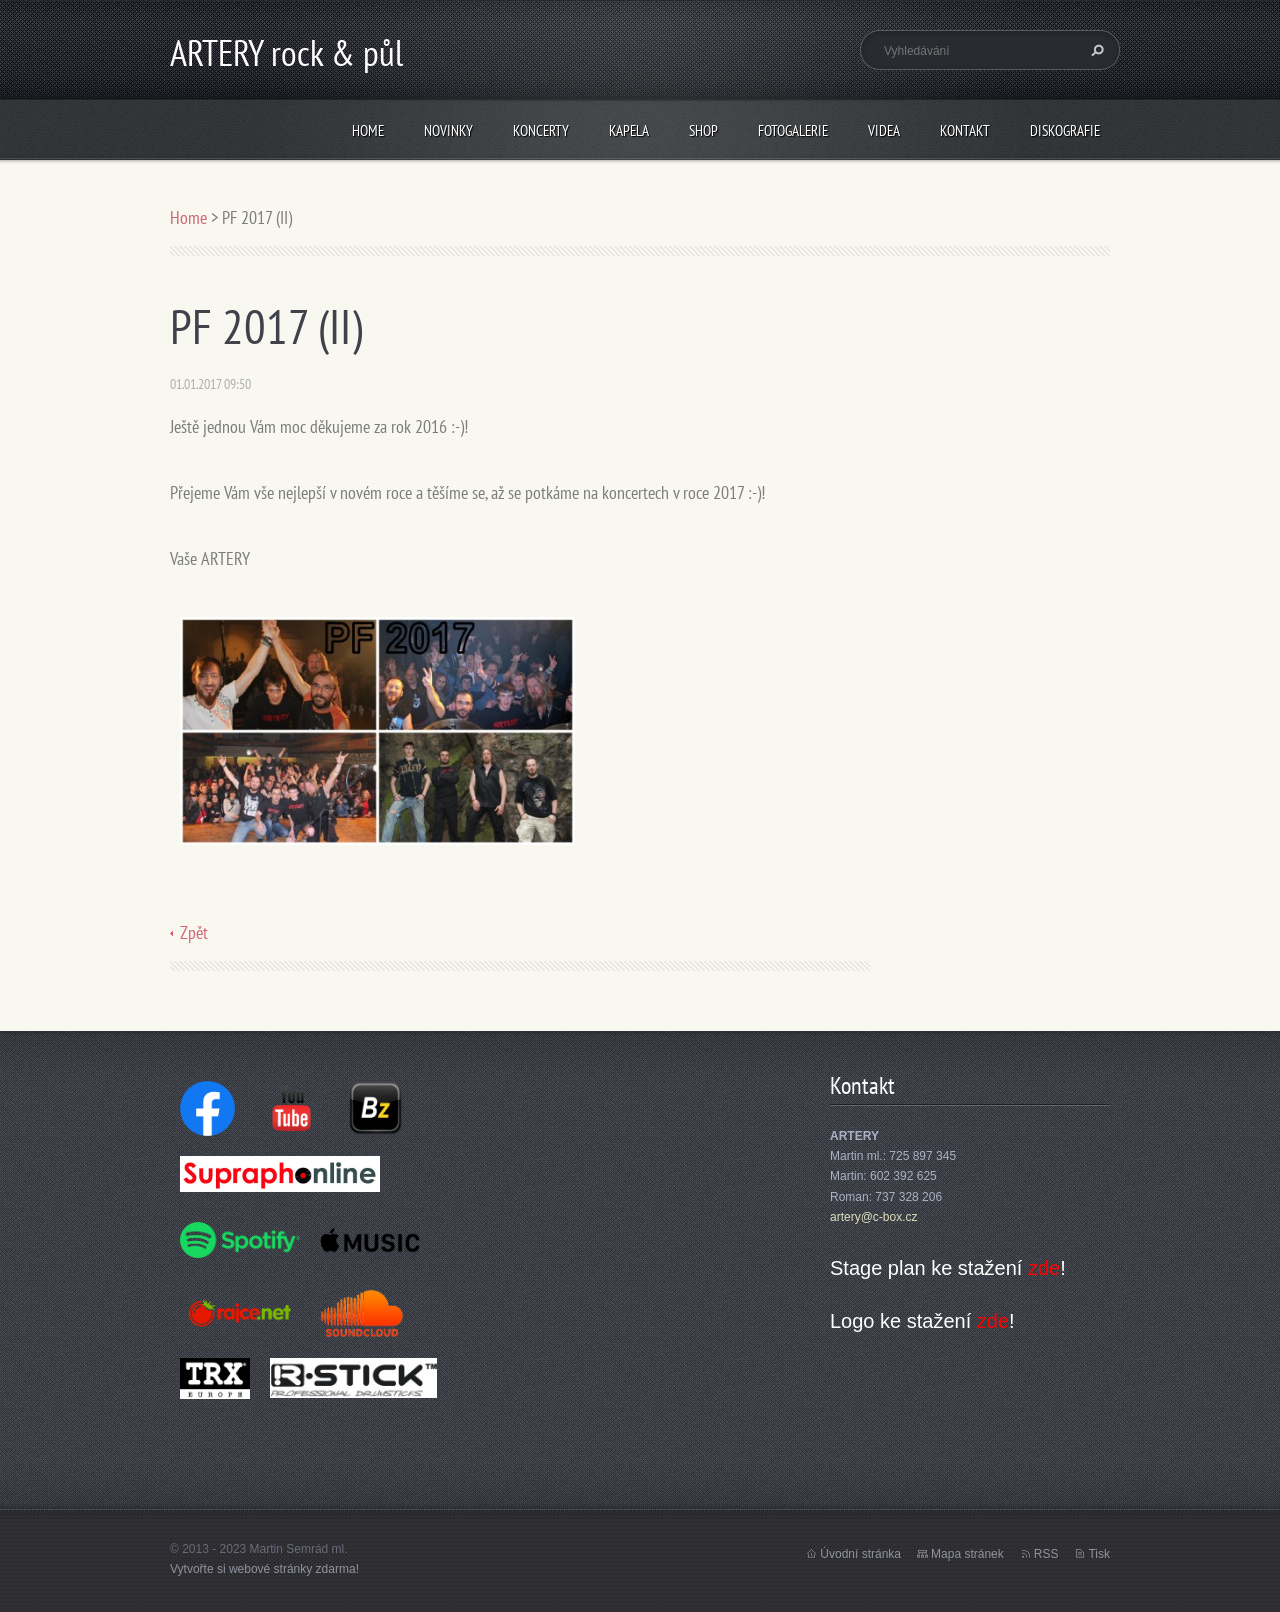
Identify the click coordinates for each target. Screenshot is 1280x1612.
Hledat (1095, 50)
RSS (1046, 1554)
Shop (703, 130)
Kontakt (965, 130)
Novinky (448, 130)
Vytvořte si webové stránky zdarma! (264, 1569)
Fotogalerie (793, 130)
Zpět (194, 932)
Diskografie (1065, 130)
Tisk (1099, 1554)
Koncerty (541, 130)
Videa (884, 130)
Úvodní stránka (860, 1554)
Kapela (629, 130)
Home (368, 130)
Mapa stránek (967, 1554)
